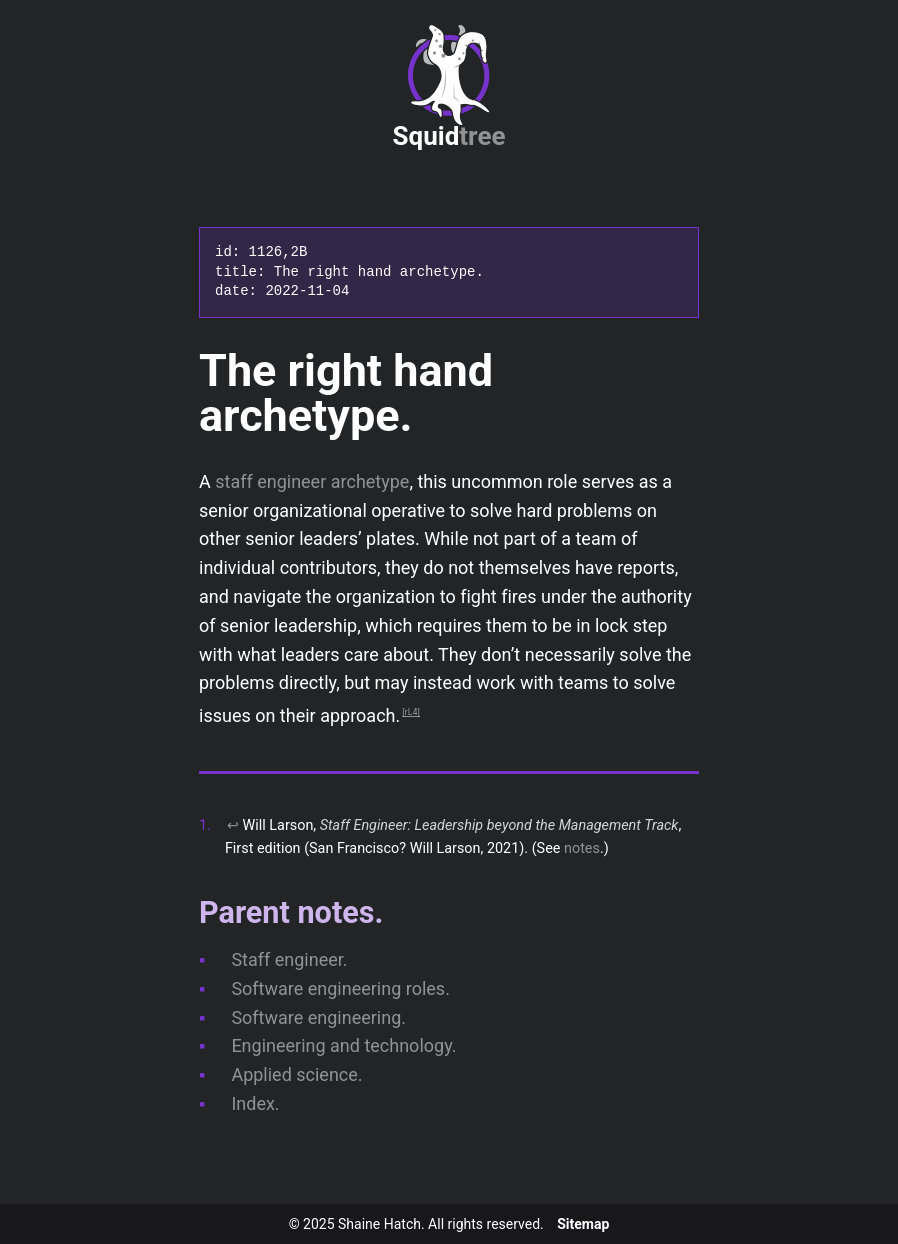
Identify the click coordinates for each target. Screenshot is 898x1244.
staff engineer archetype (312, 481)
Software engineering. (318, 1017)
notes (582, 848)
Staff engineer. (289, 959)
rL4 (411, 712)
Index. (255, 1103)
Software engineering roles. (340, 988)
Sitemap (583, 1224)
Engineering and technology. (343, 1045)
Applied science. (296, 1074)
